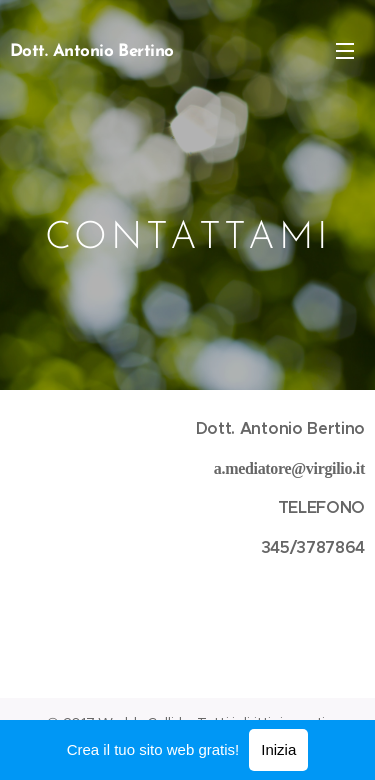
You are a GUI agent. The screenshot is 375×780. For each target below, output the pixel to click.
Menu (345, 51)
